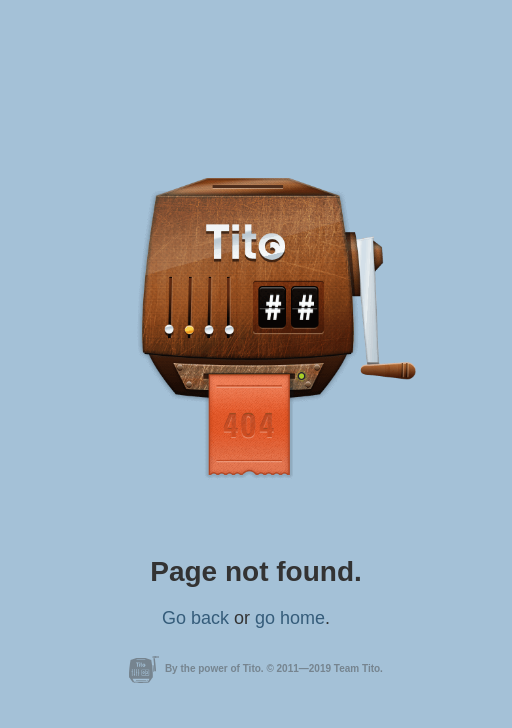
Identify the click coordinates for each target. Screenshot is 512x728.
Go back (195, 618)
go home (290, 618)
